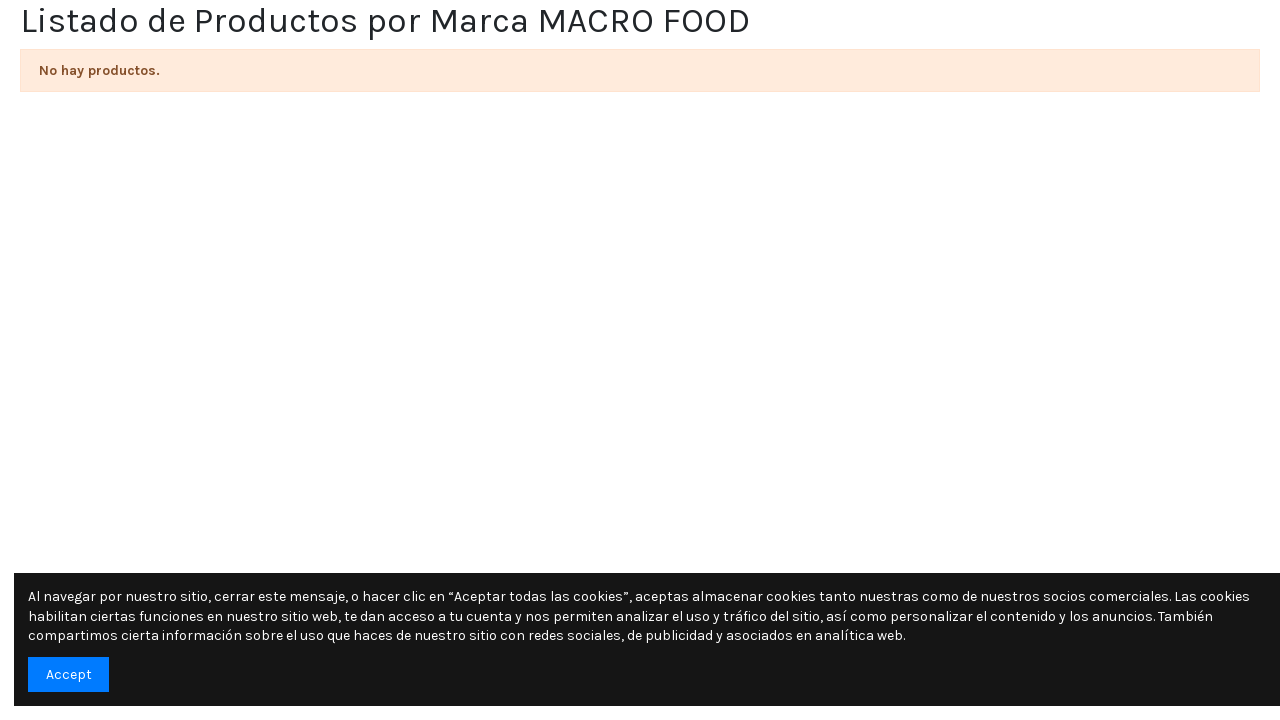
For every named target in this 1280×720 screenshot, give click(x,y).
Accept (69, 674)
